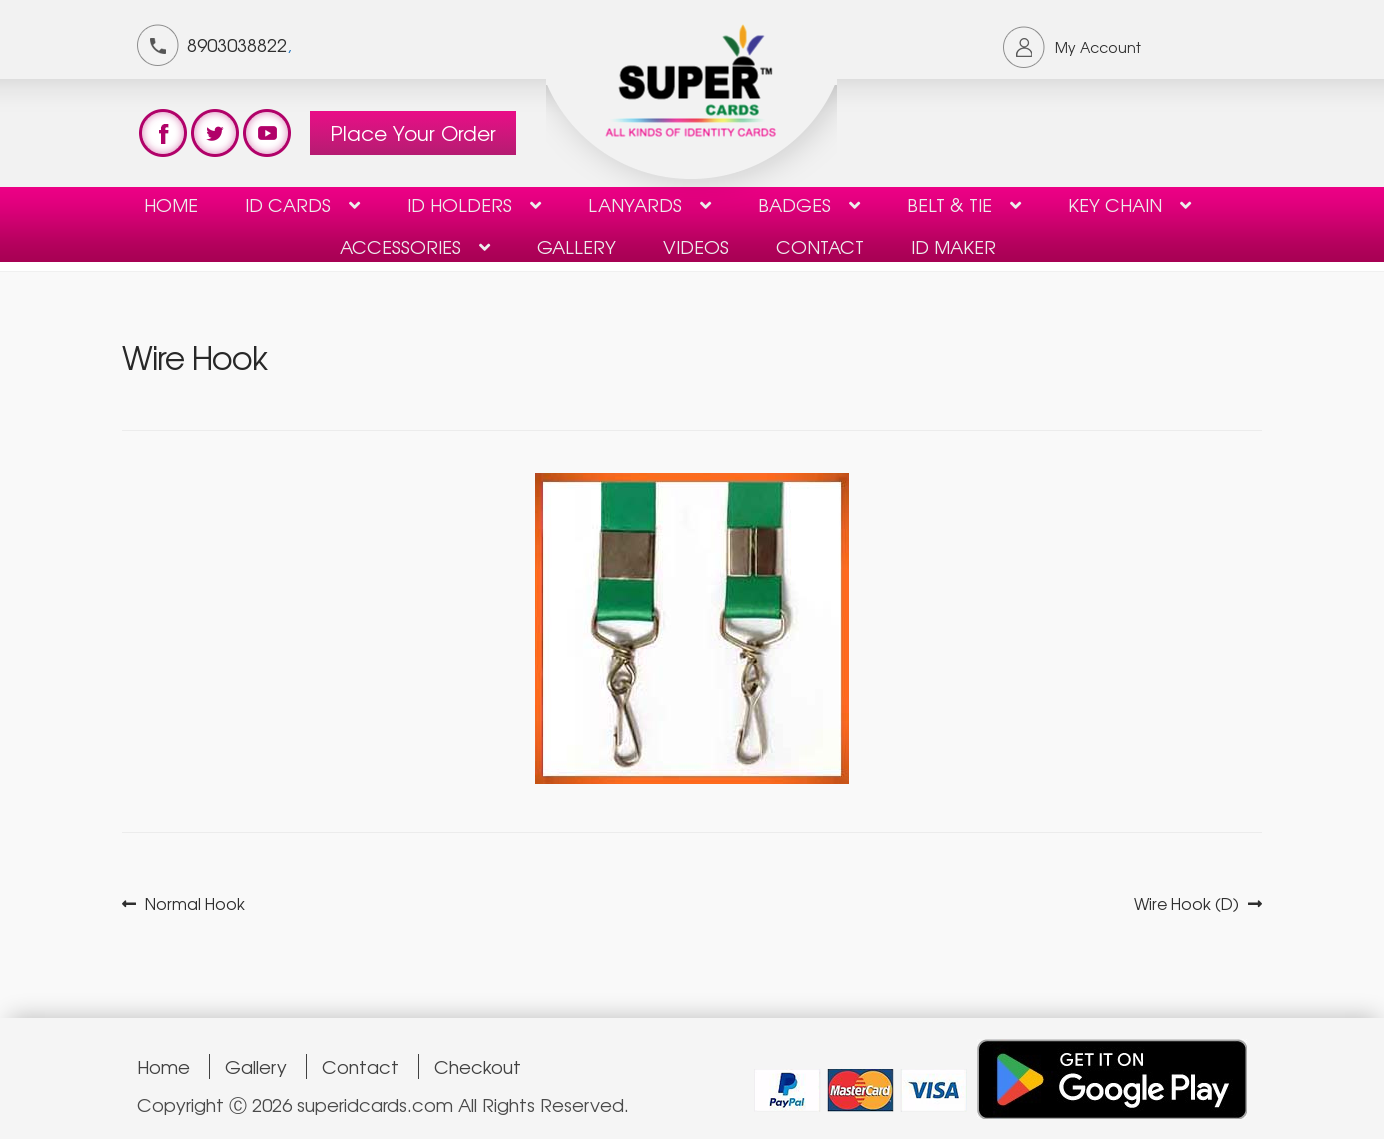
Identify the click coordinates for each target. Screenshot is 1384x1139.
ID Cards (288, 204)
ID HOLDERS (459, 204)
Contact (360, 1066)
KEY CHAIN (1115, 204)
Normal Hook (194, 903)
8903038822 (237, 44)
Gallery (576, 246)
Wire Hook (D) (1186, 903)
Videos (696, 246)
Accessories (400, 246)
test (163, 133)
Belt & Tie (949, 204)
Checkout (477, 1066)
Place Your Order (413, 132)
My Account (1098, 47)
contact (820, 246)
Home (171, 204)
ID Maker (953, 246)
